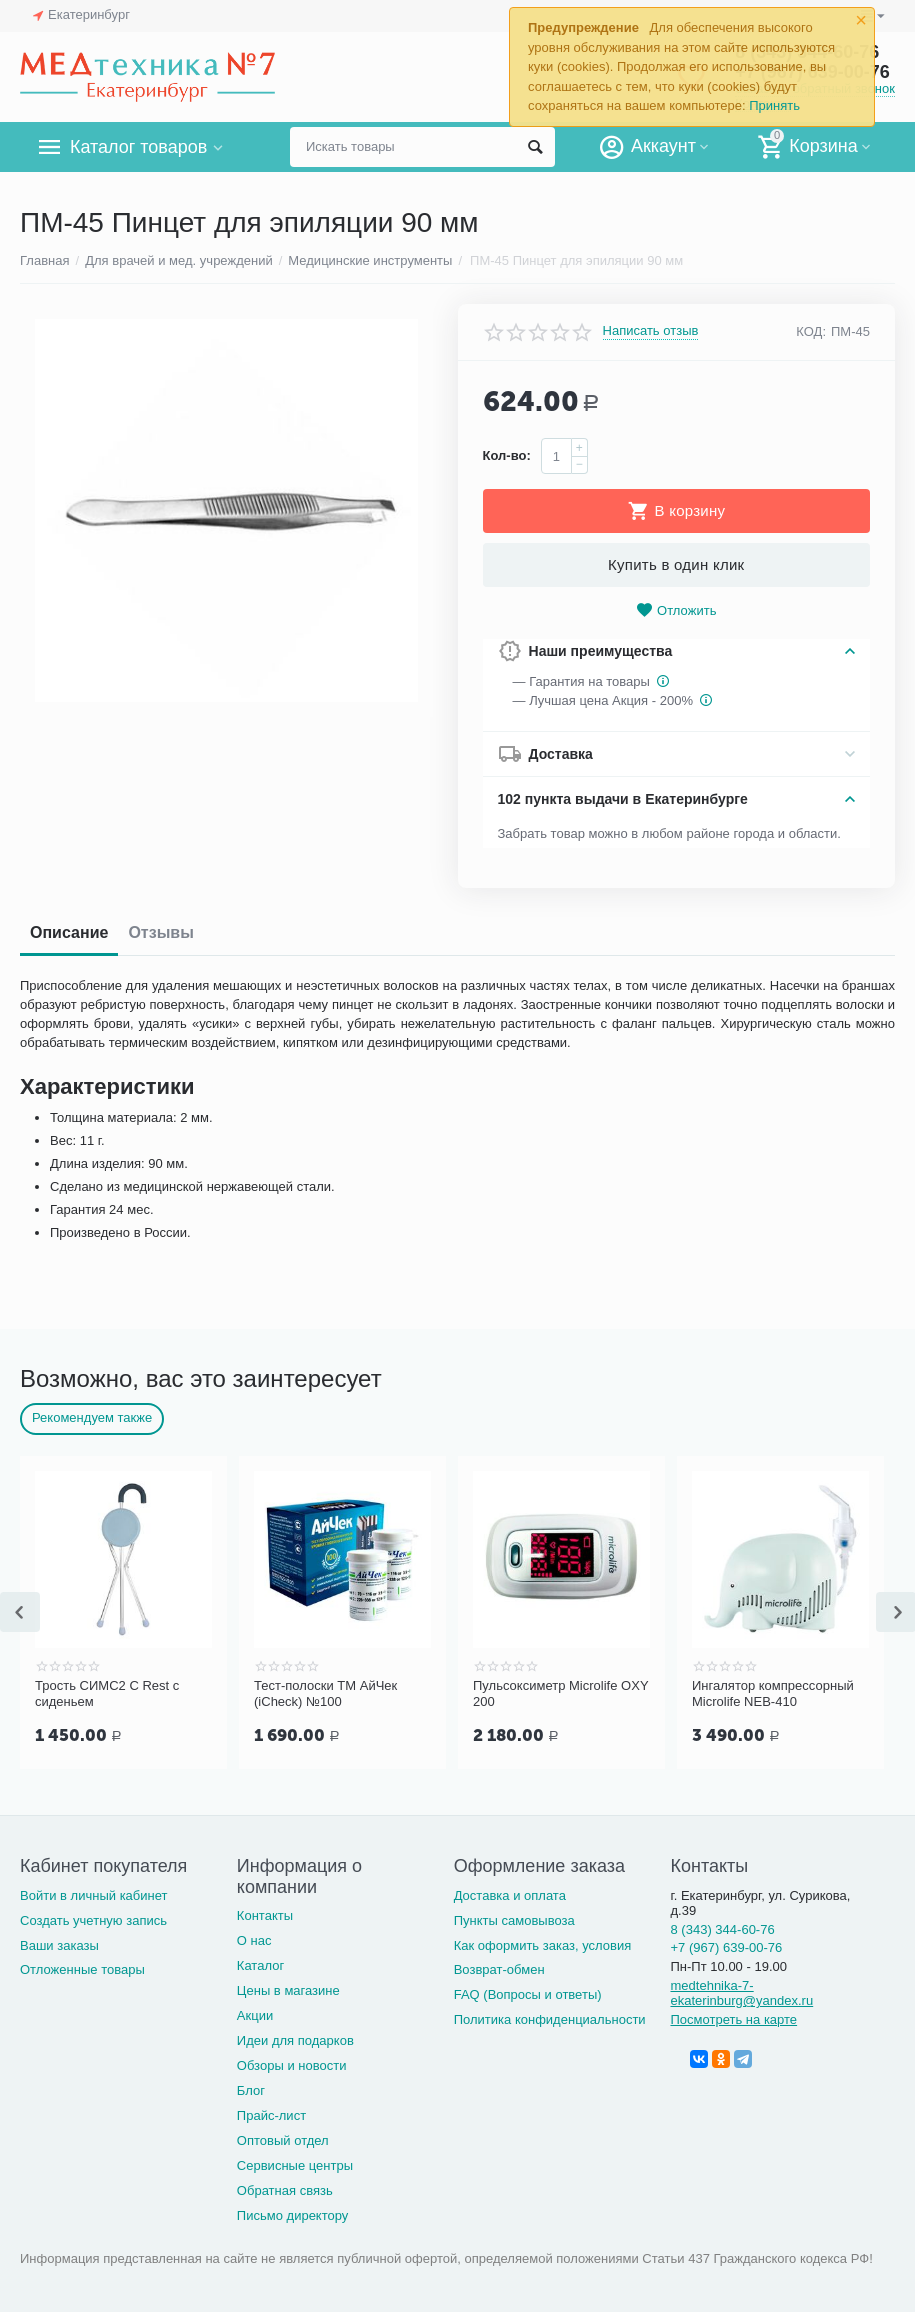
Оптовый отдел (283, 2140)
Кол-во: (507, 455)
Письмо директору (293, 2215)
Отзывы (160, 932)
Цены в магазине (288, 1990)
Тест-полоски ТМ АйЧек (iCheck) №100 (325, 1693)
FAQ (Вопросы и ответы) (528, 1994)
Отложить (676, 610)
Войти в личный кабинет (94, 1895)
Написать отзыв (651, 331)
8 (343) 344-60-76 (722, 1929)
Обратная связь (285, 2190)
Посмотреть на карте (733, 2019)
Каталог (260, 1965)
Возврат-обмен (499, 1969)
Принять (774, 105)
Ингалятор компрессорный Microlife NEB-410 (773, 1693)
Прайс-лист (271, 2115)
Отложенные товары (82, 1969)
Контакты (265, 1915)
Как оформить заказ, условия (543, 1945)
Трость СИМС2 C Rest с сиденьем (107, 1693)
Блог (251, 2090)
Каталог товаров (138, 147)
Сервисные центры (295, 2165)
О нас (254, 1940)
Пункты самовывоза (514, 1920)
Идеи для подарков (295, 2040)
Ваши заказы (59, 1945)
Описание (69, 932)
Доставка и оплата (510, 1895)
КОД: (811, 331)
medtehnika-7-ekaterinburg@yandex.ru (741, 1993)
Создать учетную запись (93, 1920)
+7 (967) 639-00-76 (726, 1947)
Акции (255, 2015)
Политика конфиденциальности (550, 2019)
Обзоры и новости (292, 2065)
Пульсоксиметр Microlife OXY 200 (560, 1693)
